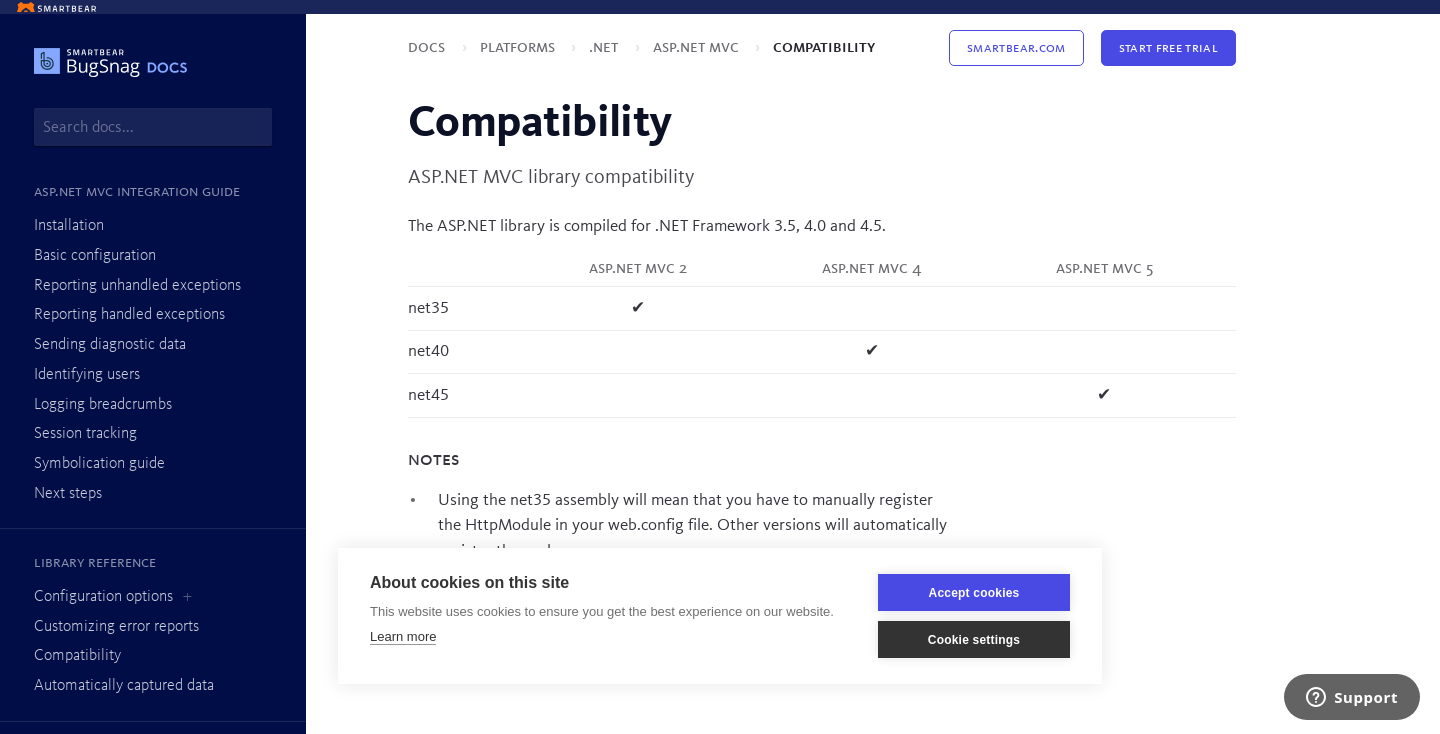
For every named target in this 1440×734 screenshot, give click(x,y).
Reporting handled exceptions (129, 315)
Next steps (68, 494)
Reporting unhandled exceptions (137, 286)
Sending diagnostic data (110, 345)
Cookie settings (974, 640)
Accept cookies (974, 593)
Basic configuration (95, 256)
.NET (605, 47)
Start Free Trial (1168, 48)
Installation (69, 226)
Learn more (403, 636)
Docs (428, 47)
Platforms (519, 47)
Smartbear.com (1016, 48)
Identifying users (87, 375)
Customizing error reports (116, 627)
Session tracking (85, 434)
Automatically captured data (124, 686)
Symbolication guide (99, 464)
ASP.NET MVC (698, 47)
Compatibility (77, 656)
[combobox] (153, 127)
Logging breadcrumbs (103, 405)
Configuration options (103, 597)
